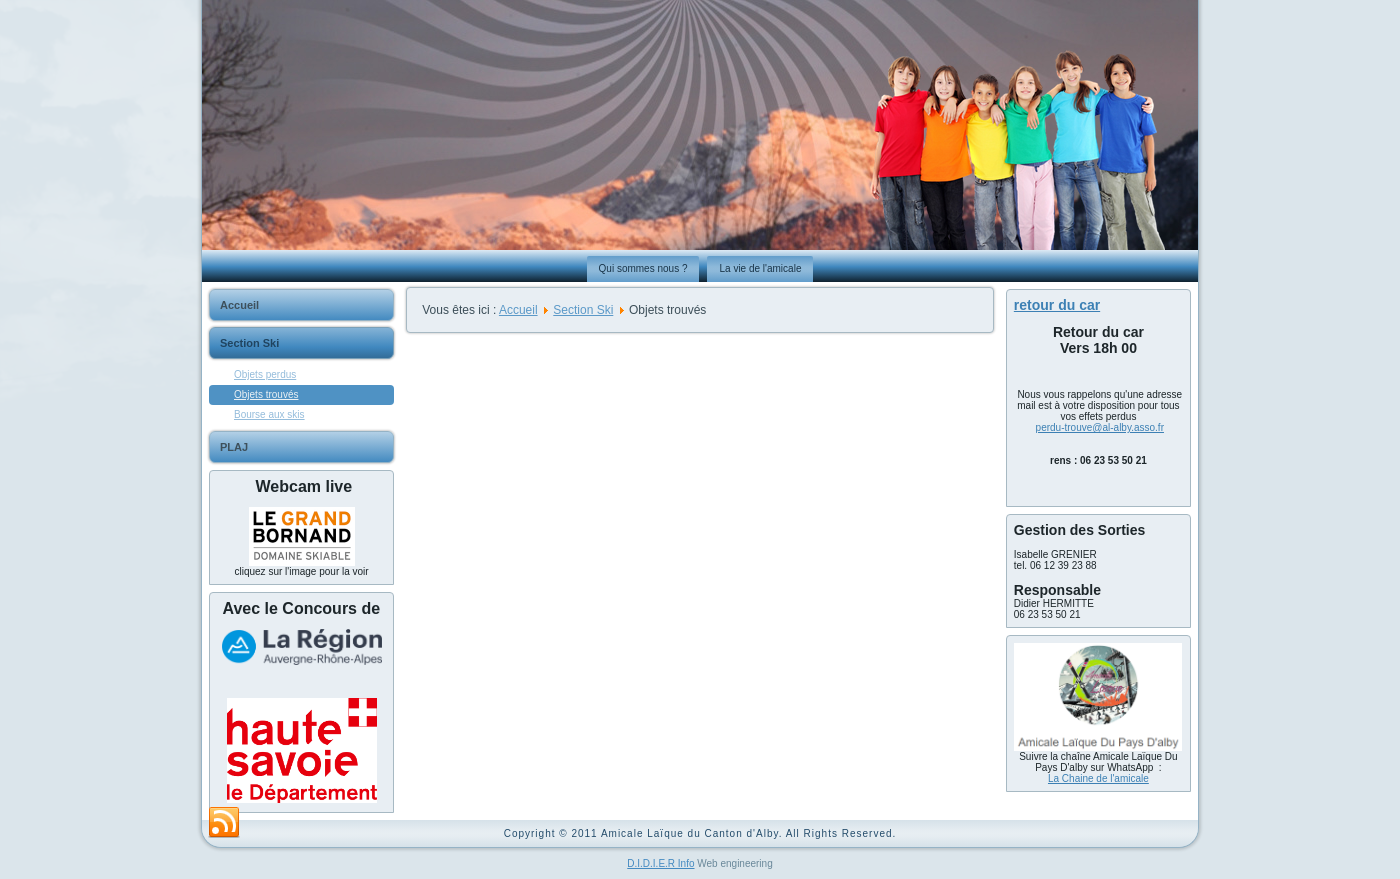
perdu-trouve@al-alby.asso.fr (1100, 427)
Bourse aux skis (269, 414)
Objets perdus (265, 374)
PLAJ (234, 447)
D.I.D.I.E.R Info (660, 863)
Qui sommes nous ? (643, 268)
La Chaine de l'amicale (1098, 778)
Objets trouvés (266, 394)
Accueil (239, 305)
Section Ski (249, 343)
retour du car (1057, 305)
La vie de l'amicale (760, 268)
